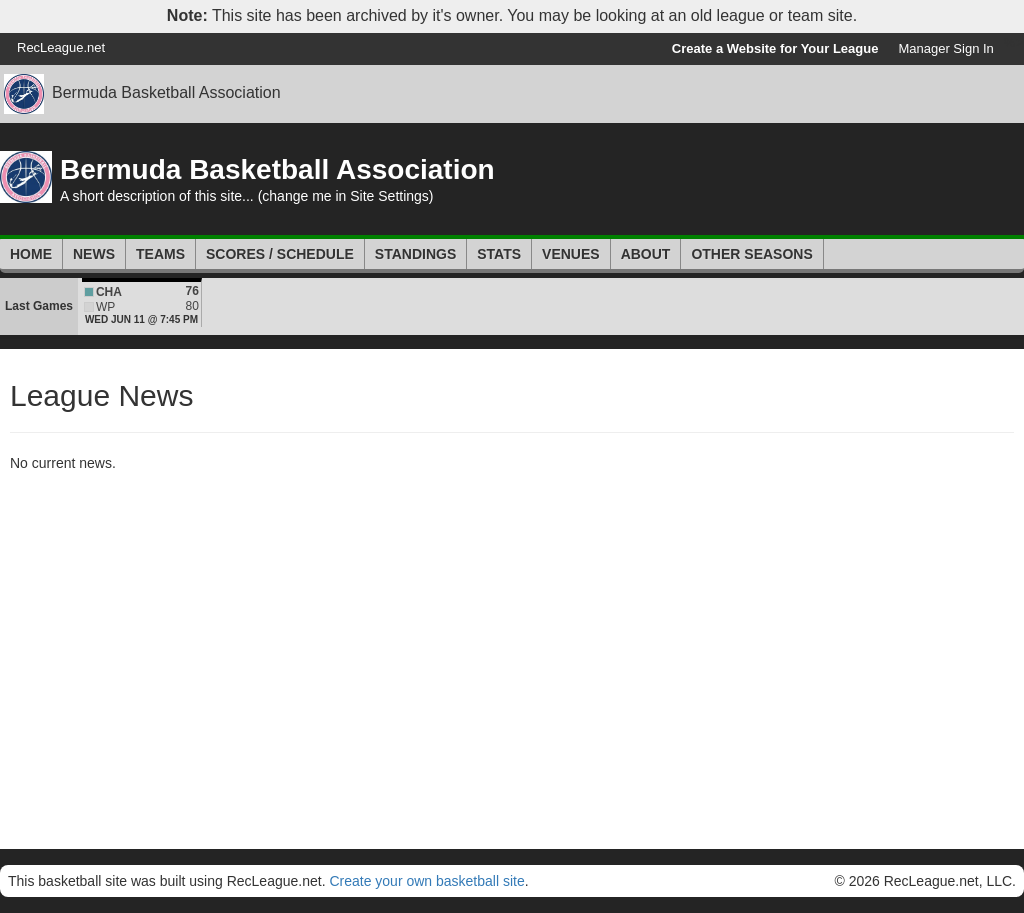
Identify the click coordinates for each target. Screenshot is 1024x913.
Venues (571, 254)
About (646, 254)
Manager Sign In (945, 48)
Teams (160, 254)
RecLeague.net (61, 47)
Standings (415, 254)
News (94, 254)
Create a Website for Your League (775, 48)
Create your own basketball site (426, 881)
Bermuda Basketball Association (166, 92)
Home (31, 254)
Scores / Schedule (280, 254)
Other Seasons (751, 254)
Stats (499, 254)
